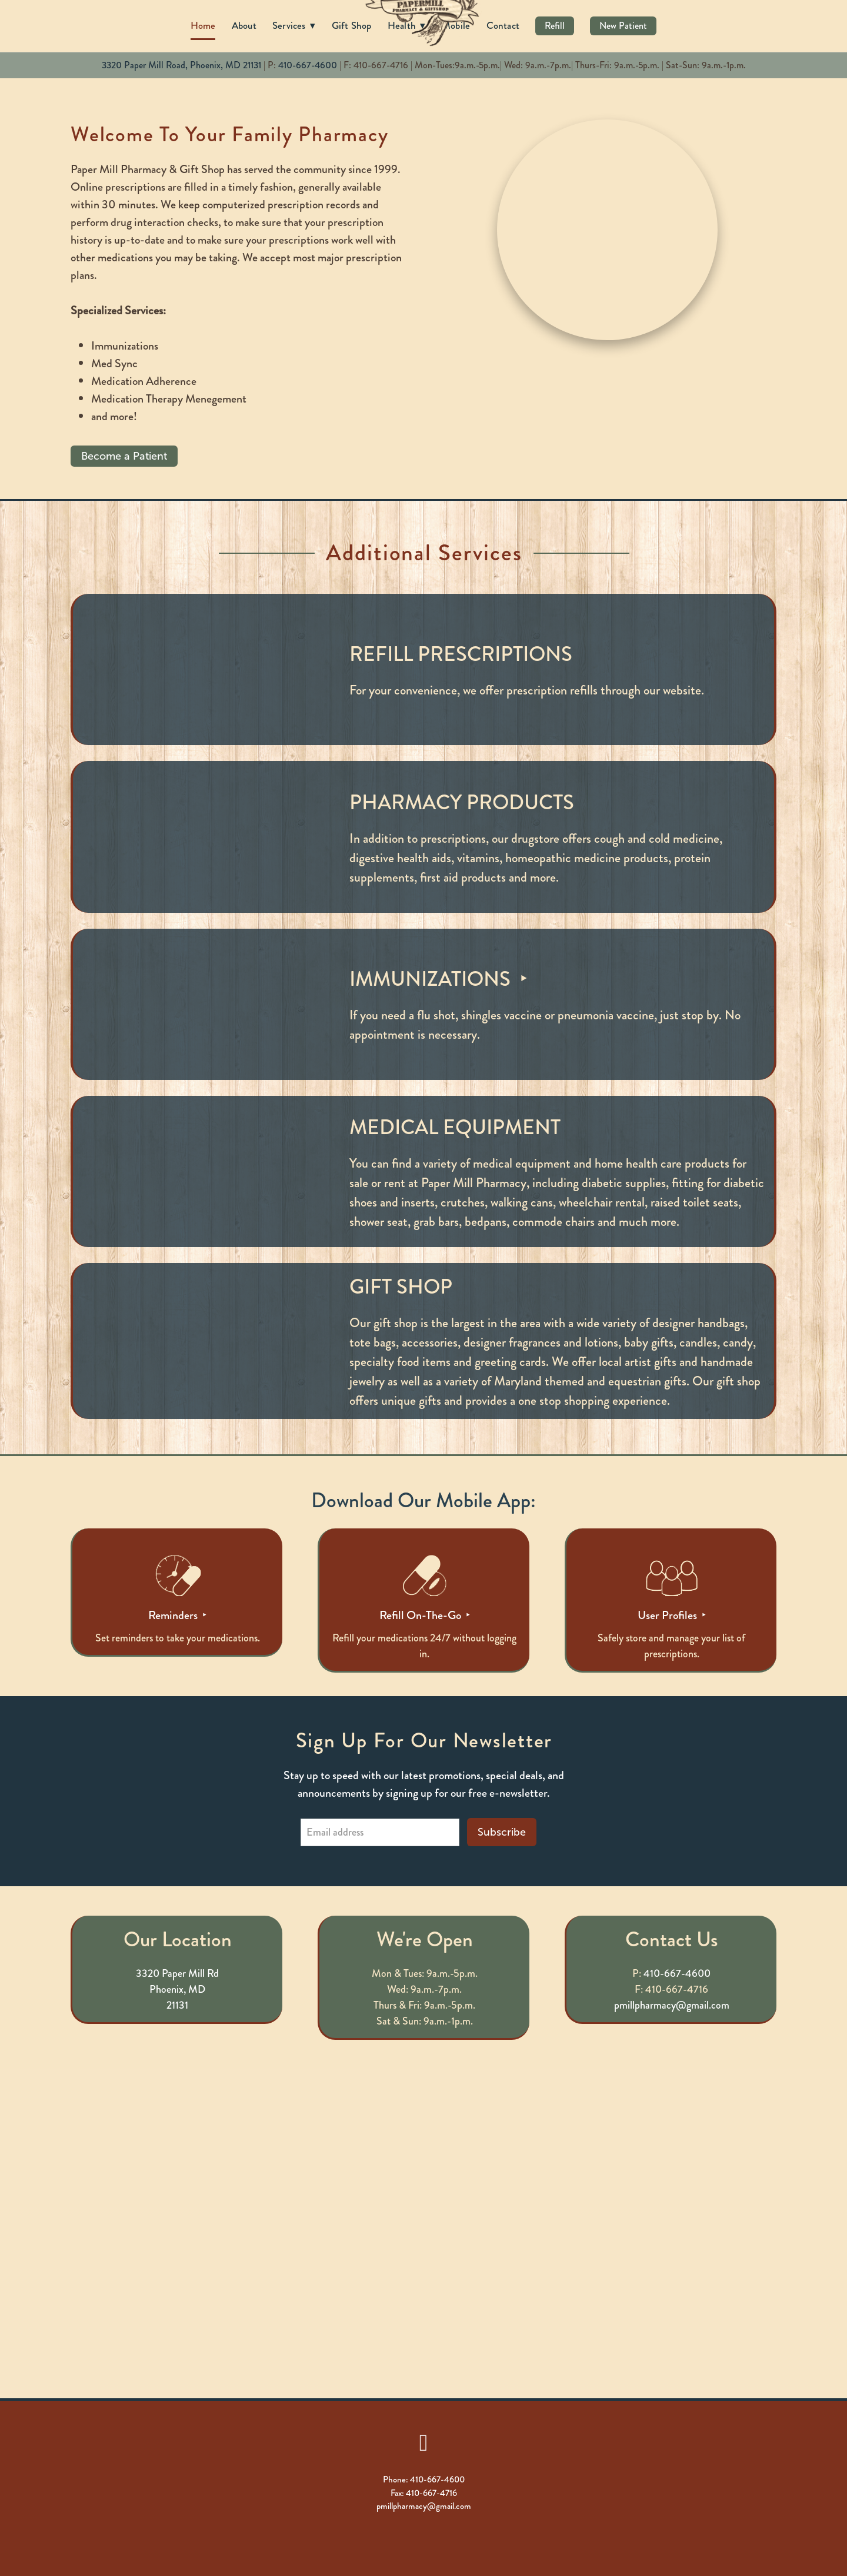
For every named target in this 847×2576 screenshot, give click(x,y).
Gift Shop (352, 25)
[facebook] (423, 2442)
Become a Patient (124, 456)
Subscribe (502, 1832)
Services (294, 25)
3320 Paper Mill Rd (177, 1973)
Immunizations (432, 979)
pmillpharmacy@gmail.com (671, 2005)
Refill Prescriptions (460, 654)
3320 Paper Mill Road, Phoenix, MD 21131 (181, 65)
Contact (503, 25)
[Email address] (380, 1832)
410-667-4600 (307, 65)
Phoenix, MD (177, 1989)
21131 (177, 2005)
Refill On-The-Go (421, 1615)
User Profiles (668, 1615)
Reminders (174, 1615)
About (244, 25)
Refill (555, 25)
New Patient (623, 25)
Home (203, 25)
